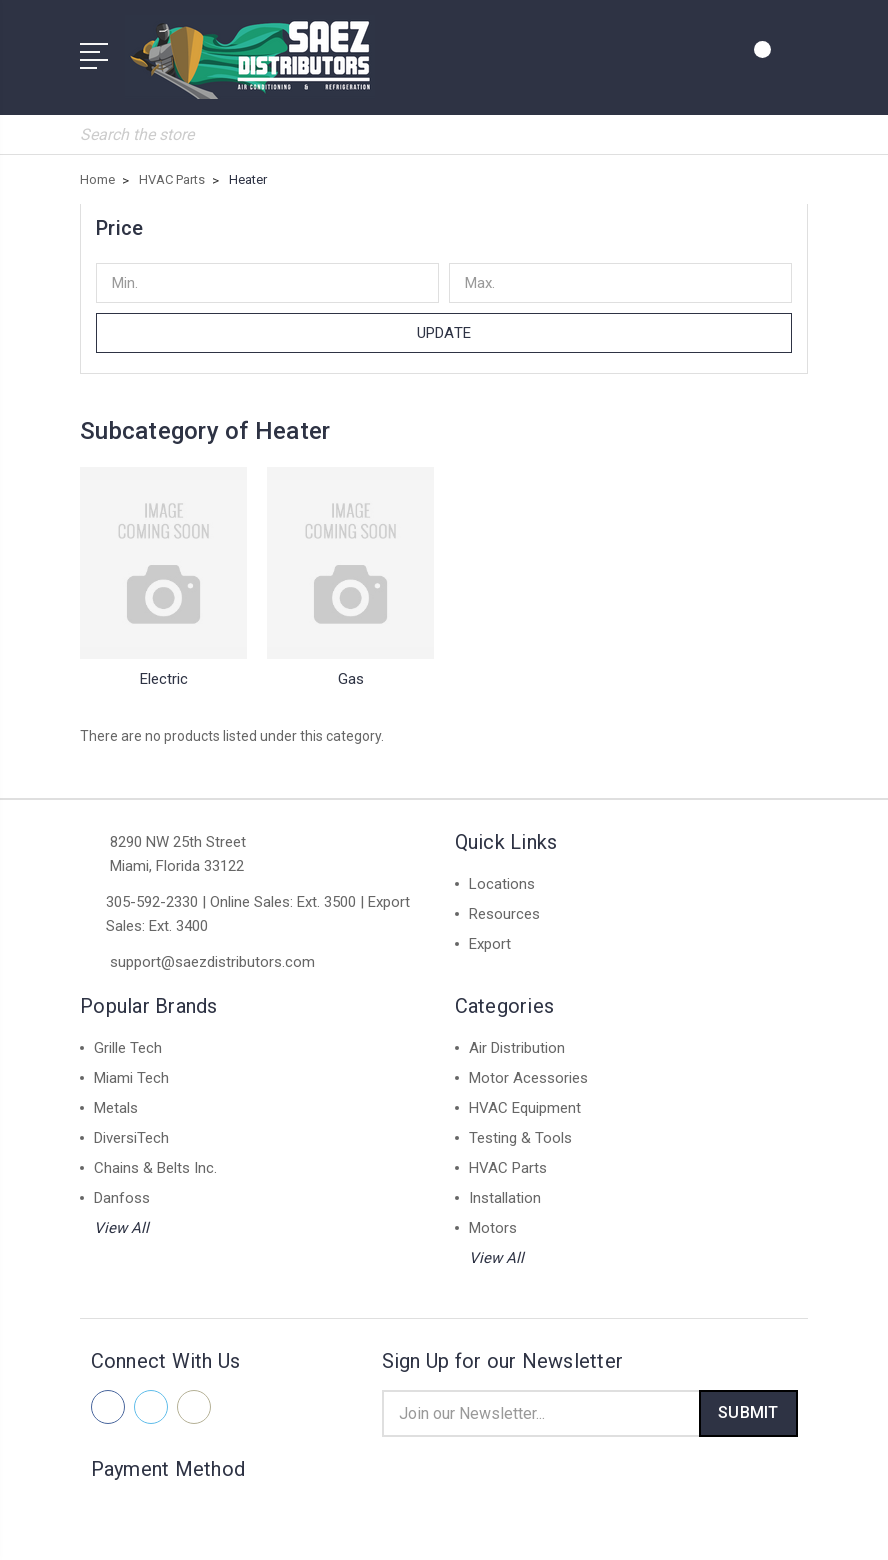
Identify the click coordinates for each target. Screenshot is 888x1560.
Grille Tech (128, 1038)
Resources (504, 904)
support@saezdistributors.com (212, 952)
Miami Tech (131, 1068)
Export (490, 934)
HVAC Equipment (525, 1098)
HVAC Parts (508, 1158)
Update (444, 323)
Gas (351, 669)
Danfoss (122, 1188)
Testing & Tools (520, 1128)
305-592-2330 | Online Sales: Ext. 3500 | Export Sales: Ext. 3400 (258, 904)
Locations (502, 874)
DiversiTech (131, 1128)
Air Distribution (517, 1038)
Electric (164, 669)
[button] (444, 218)
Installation (505, 1188)
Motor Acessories (528, 1068)
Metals (116, 1098)
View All (121, 1218)
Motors (493, 1218)
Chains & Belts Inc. (155, 1158)
